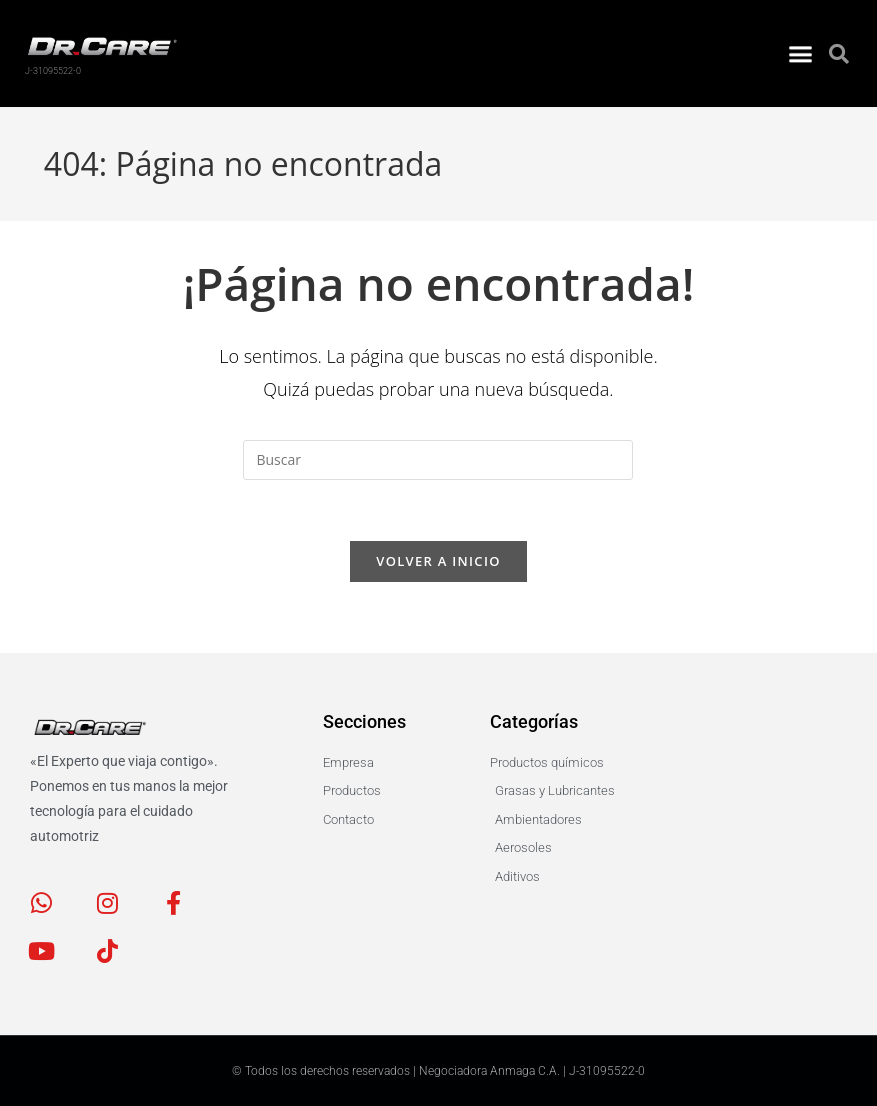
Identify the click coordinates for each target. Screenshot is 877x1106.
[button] (800, 48)
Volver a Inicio (438, 561)
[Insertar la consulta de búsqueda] (438, 460)
